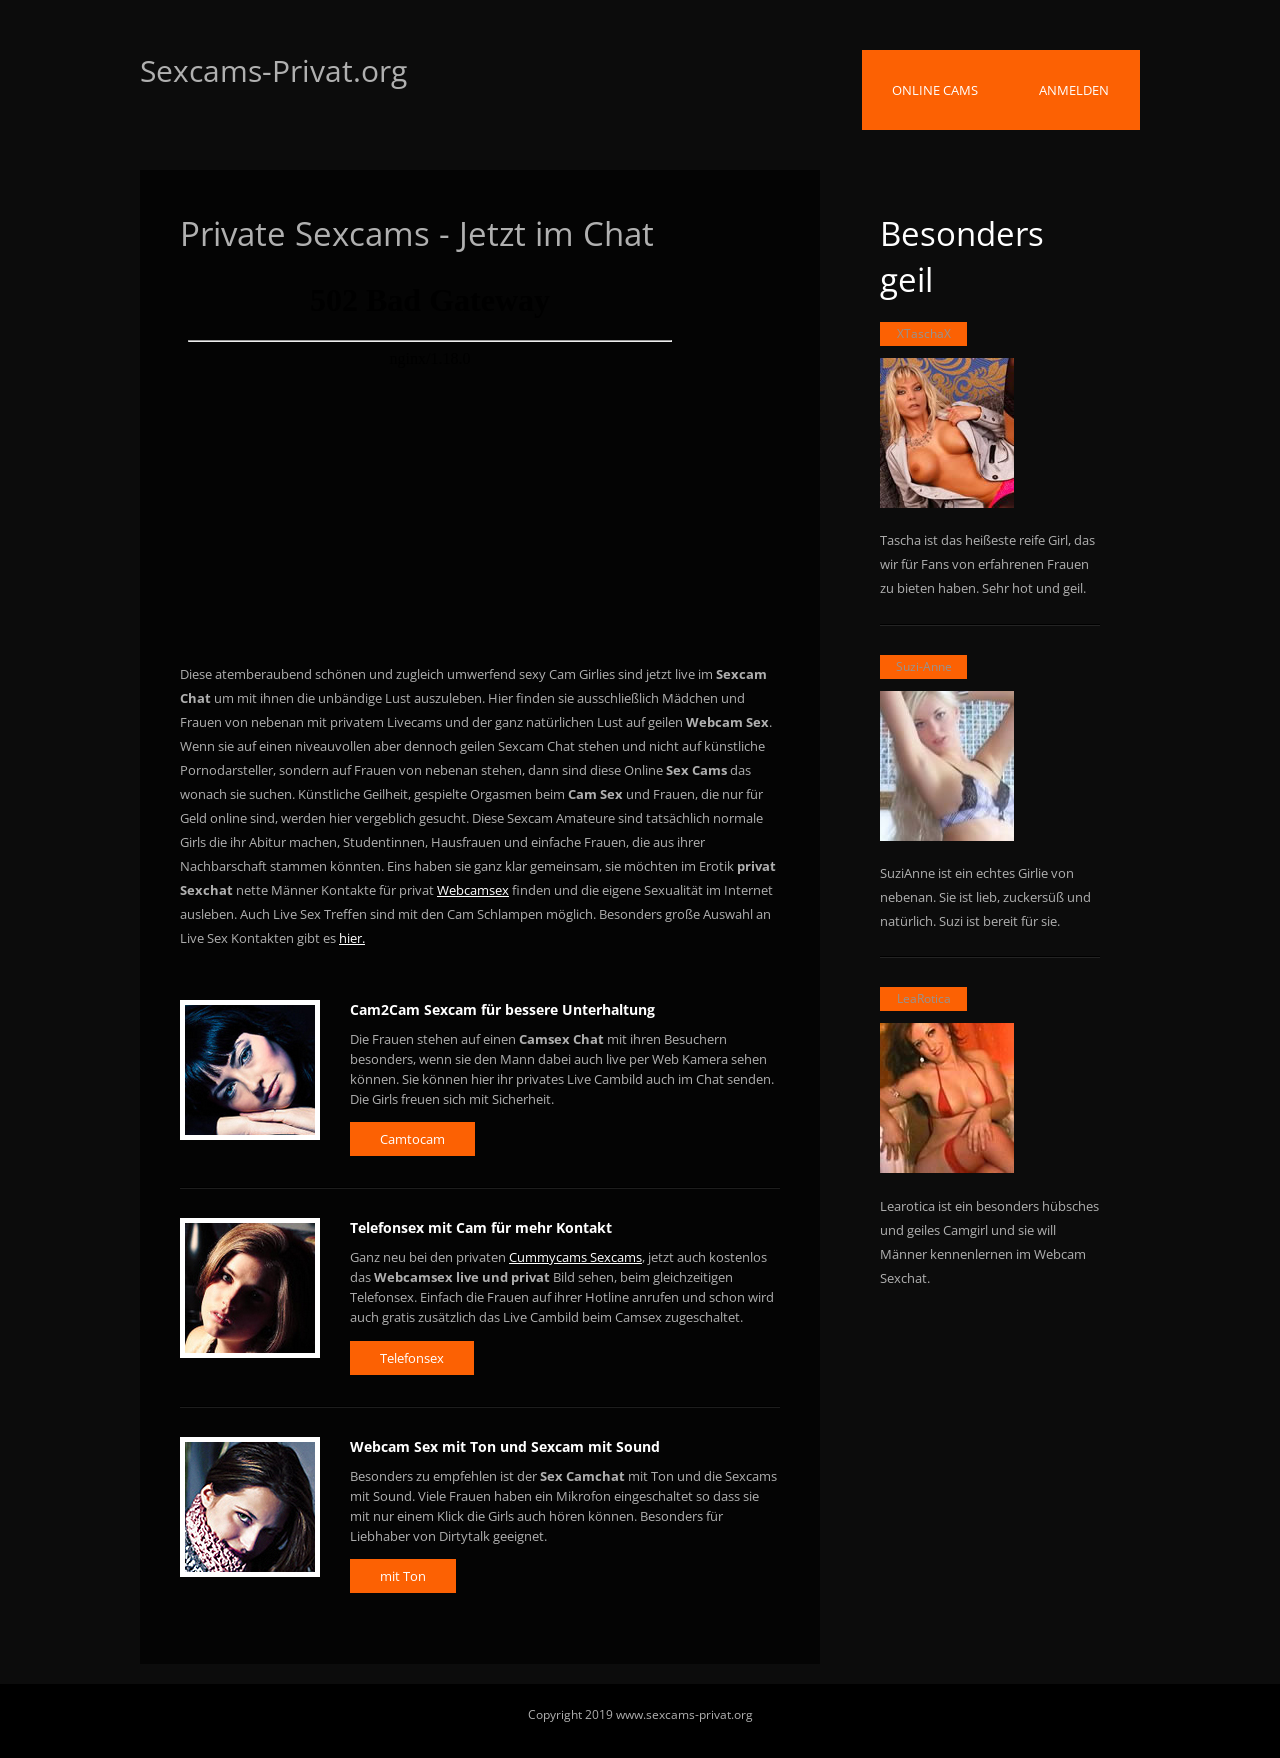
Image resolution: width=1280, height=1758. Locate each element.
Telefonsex (412, 1358)
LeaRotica (924, 998)
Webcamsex (473, 890)
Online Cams (935, 90)
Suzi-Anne (924, 666)
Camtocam (412, 1139)
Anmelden (1074, 90)
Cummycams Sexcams (575, 1257)
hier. (352, 938)
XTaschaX (924, 333)
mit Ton (403, 1576)
